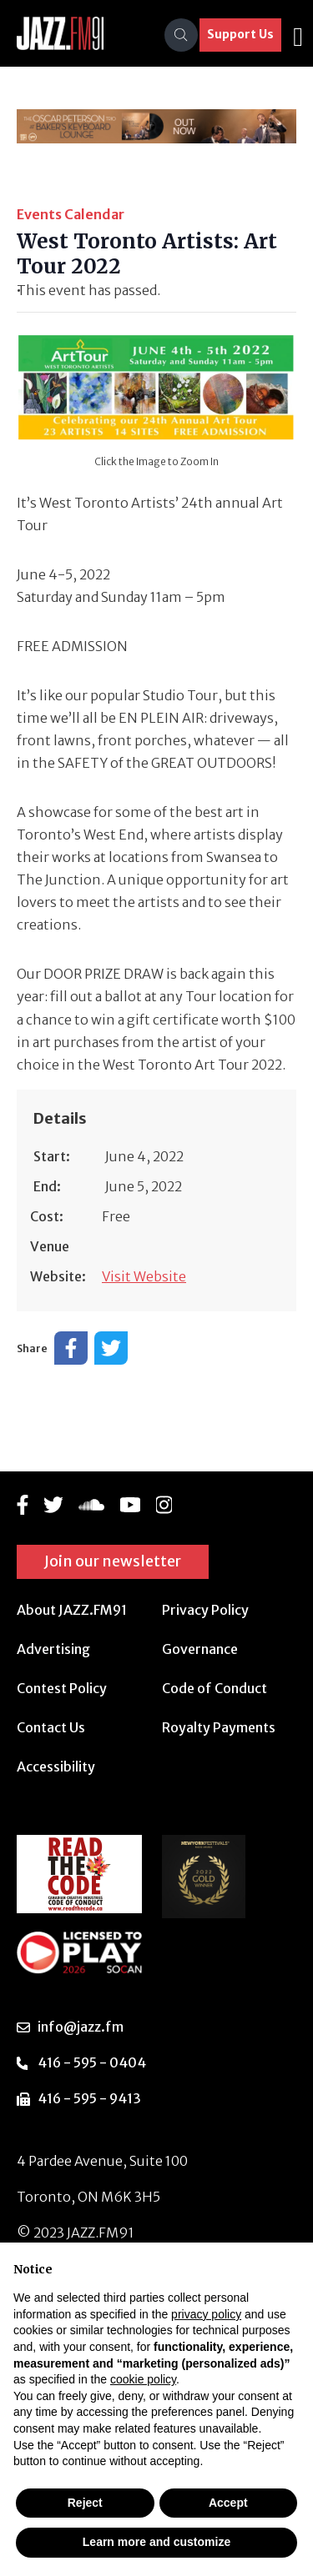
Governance (200, 1649)
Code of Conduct (214, 1688)
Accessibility (56, 1766)
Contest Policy (62, 1688)
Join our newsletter (112, 1561)
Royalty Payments (218, 1727)
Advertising (53, 1649)
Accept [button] (228, 2502)
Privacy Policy (205, 1609)
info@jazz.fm (81, 2026)
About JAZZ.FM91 (72, 1609)
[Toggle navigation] (298, 35)
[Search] (181, 35)
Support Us (240, 34)
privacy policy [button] (206, 2314)
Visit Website (144, 1276)
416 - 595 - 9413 (89, 2098)
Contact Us (51, 1727)
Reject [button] (85, 2502)
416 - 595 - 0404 (92, 2062)
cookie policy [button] (143, 2379)
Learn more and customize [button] (156, 2541)
